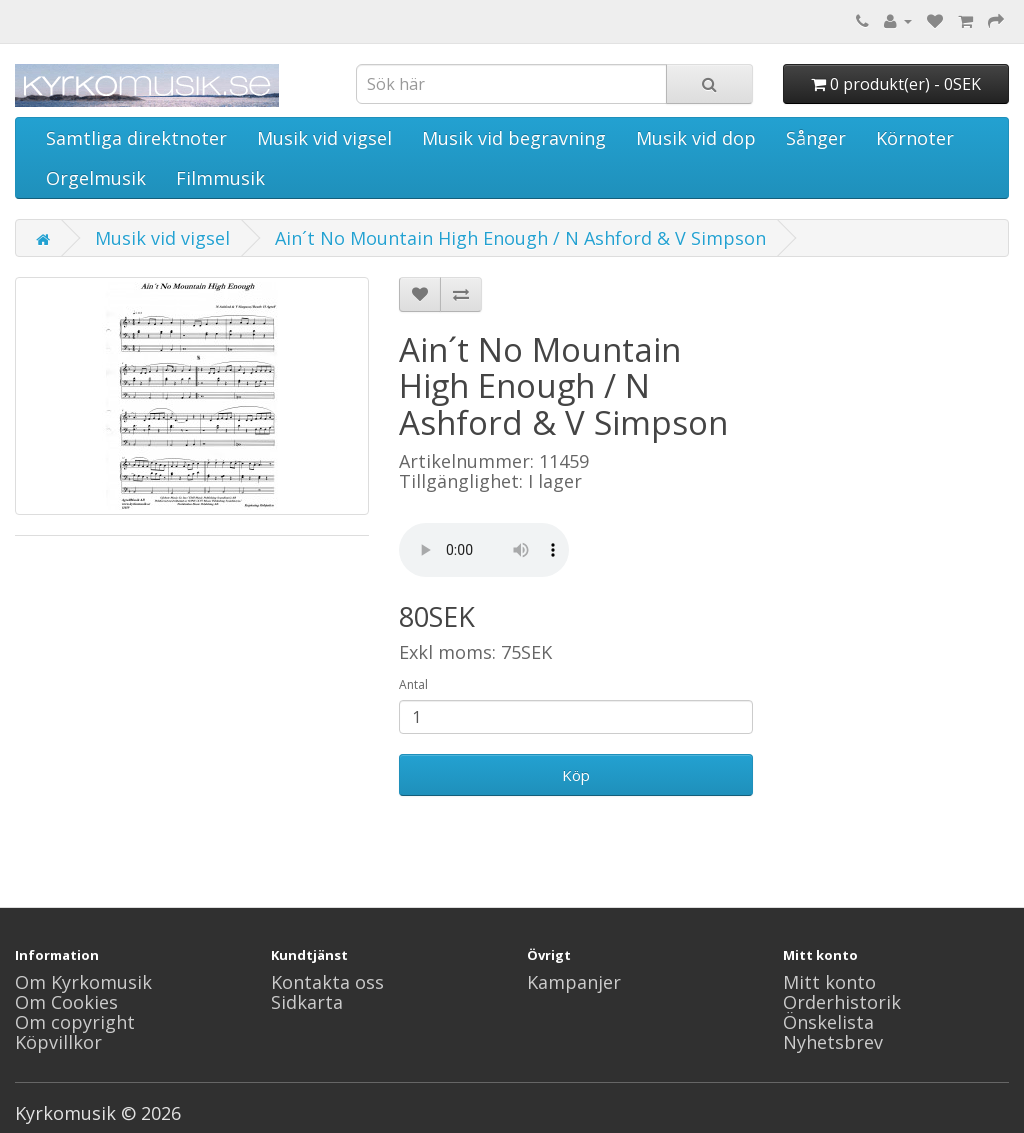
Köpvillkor (58, 1042)
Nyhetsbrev (833, 1042)
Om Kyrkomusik (83, 982)
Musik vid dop (696, 138)
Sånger (816, 138)
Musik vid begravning (514, 138)
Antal (413, 684)
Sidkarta (307, 1002)
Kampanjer (574, 982)
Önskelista (828, 1022)
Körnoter (915, 138)
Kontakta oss (327, 982)
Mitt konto (829, 982)
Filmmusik (220, 178)
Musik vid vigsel (324, 138)
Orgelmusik (96, 178)
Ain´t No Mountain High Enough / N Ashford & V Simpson (520, 238)
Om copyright (75, 1022)
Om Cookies (66, 1002)
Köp (576, 775)
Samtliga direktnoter (136, 138)
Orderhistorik (842, 1002)
